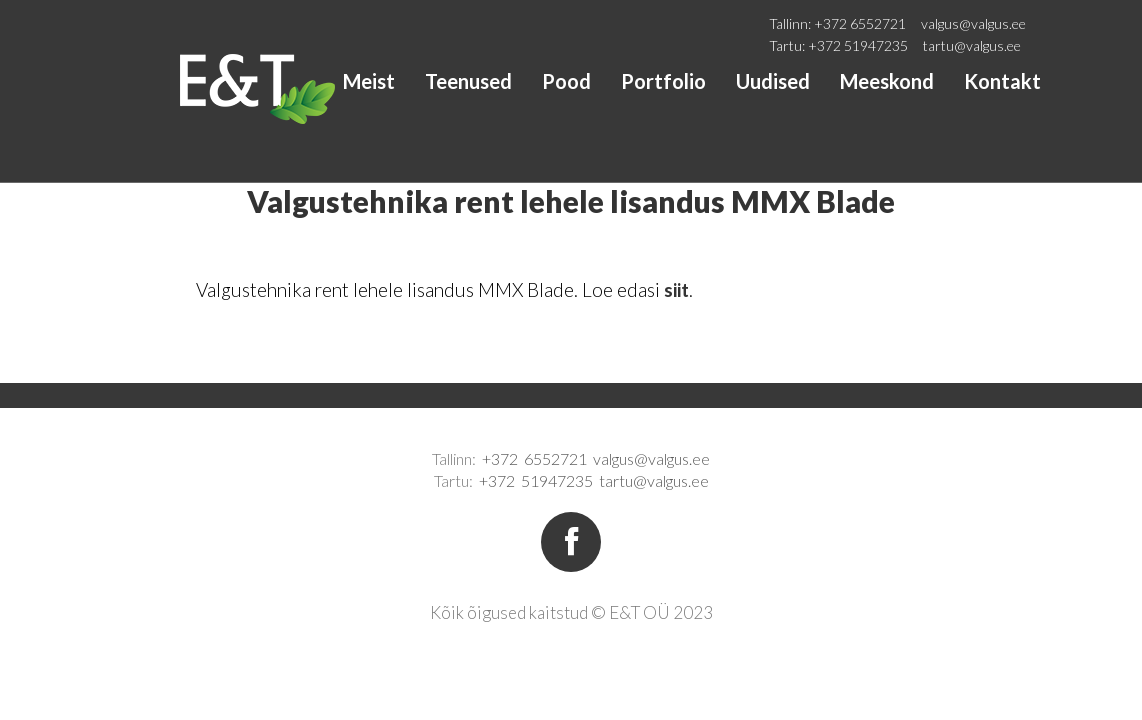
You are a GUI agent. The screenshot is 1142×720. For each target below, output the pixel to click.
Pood (566, 81)
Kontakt (1002, 81)
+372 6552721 (860, 23)
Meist (369, 81)
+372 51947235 (858, 45)
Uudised (773, 81)
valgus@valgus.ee (973, 23)
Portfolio (663, 81)
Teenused (468, 81)
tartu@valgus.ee (972, 45)
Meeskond (887, 81)
